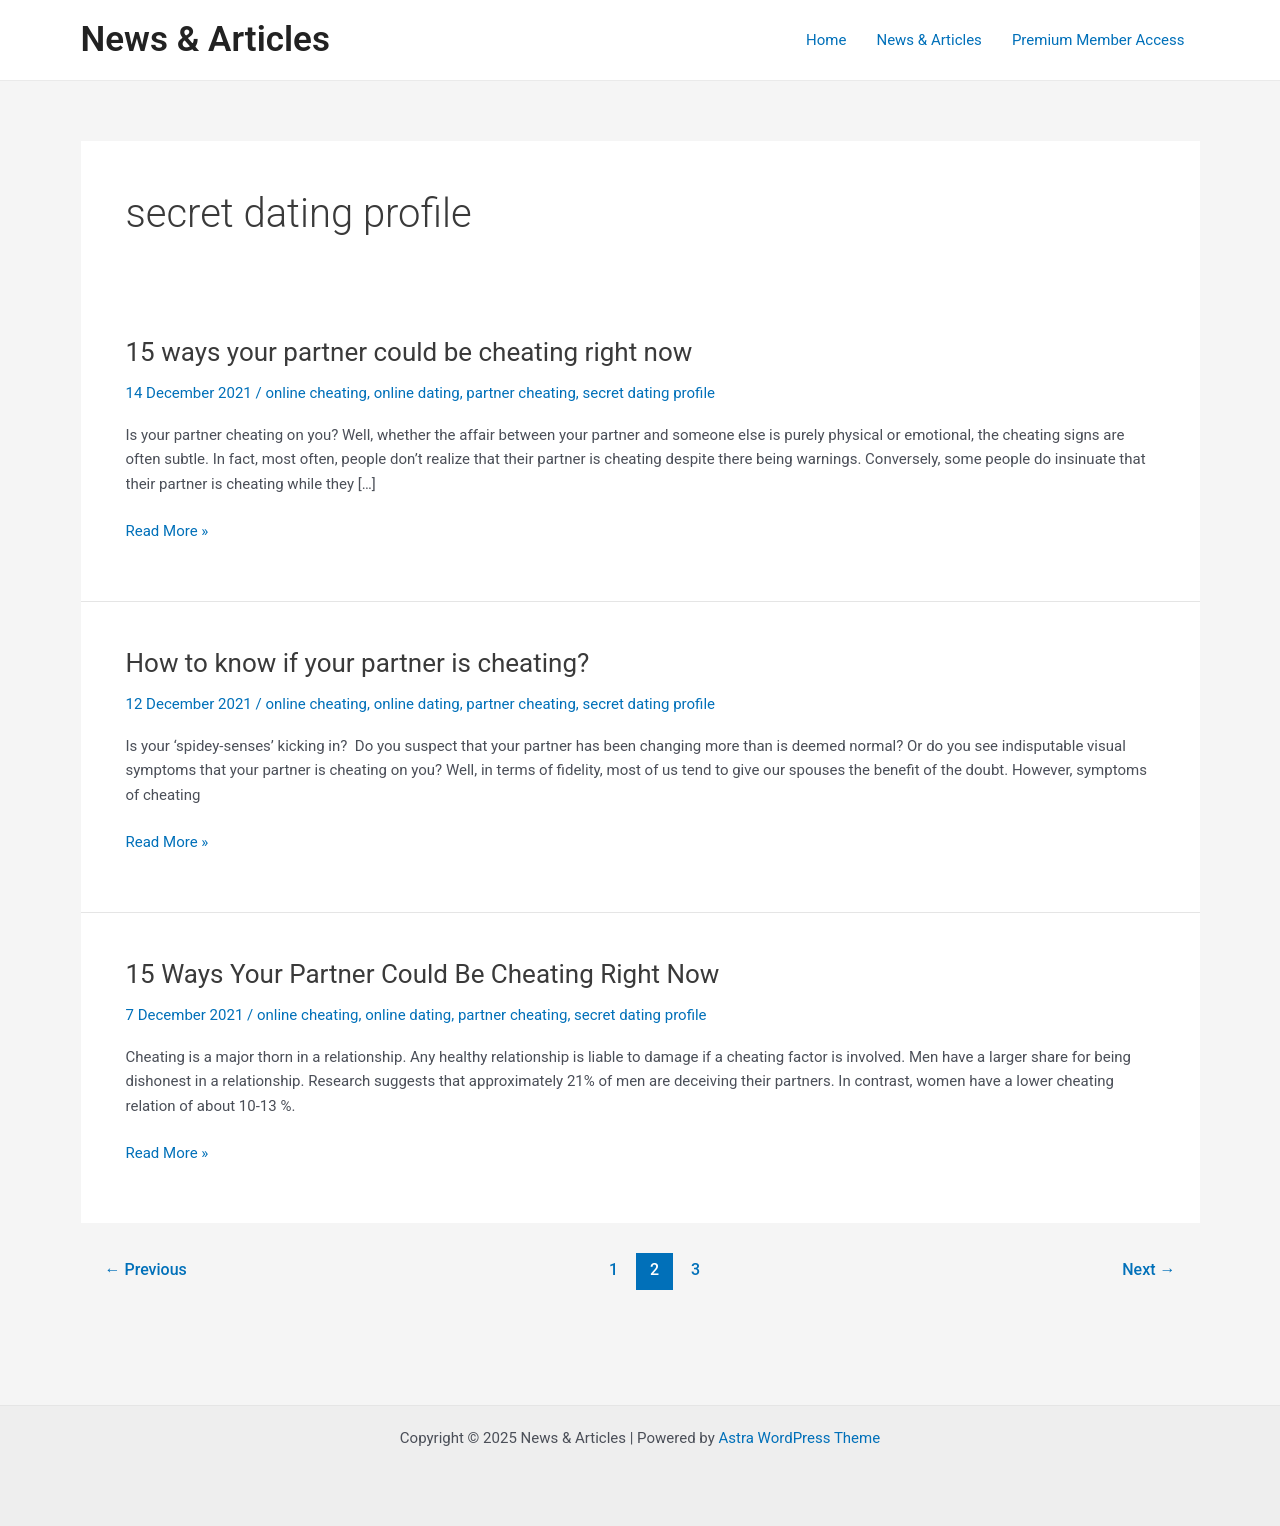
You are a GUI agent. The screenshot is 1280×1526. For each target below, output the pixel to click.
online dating (417, 393)
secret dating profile (649, 393)
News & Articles (205, 39)
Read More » (167, 531)
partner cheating (520, 393)
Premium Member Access (1098, 40)
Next (1148, 1269)
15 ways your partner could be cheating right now (409, 352)
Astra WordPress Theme (799, 1438)
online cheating (316, 393)
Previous (145, 1269)
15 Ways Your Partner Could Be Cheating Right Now (423, 974)
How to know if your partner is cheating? (358, 663)
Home (826, 40)
